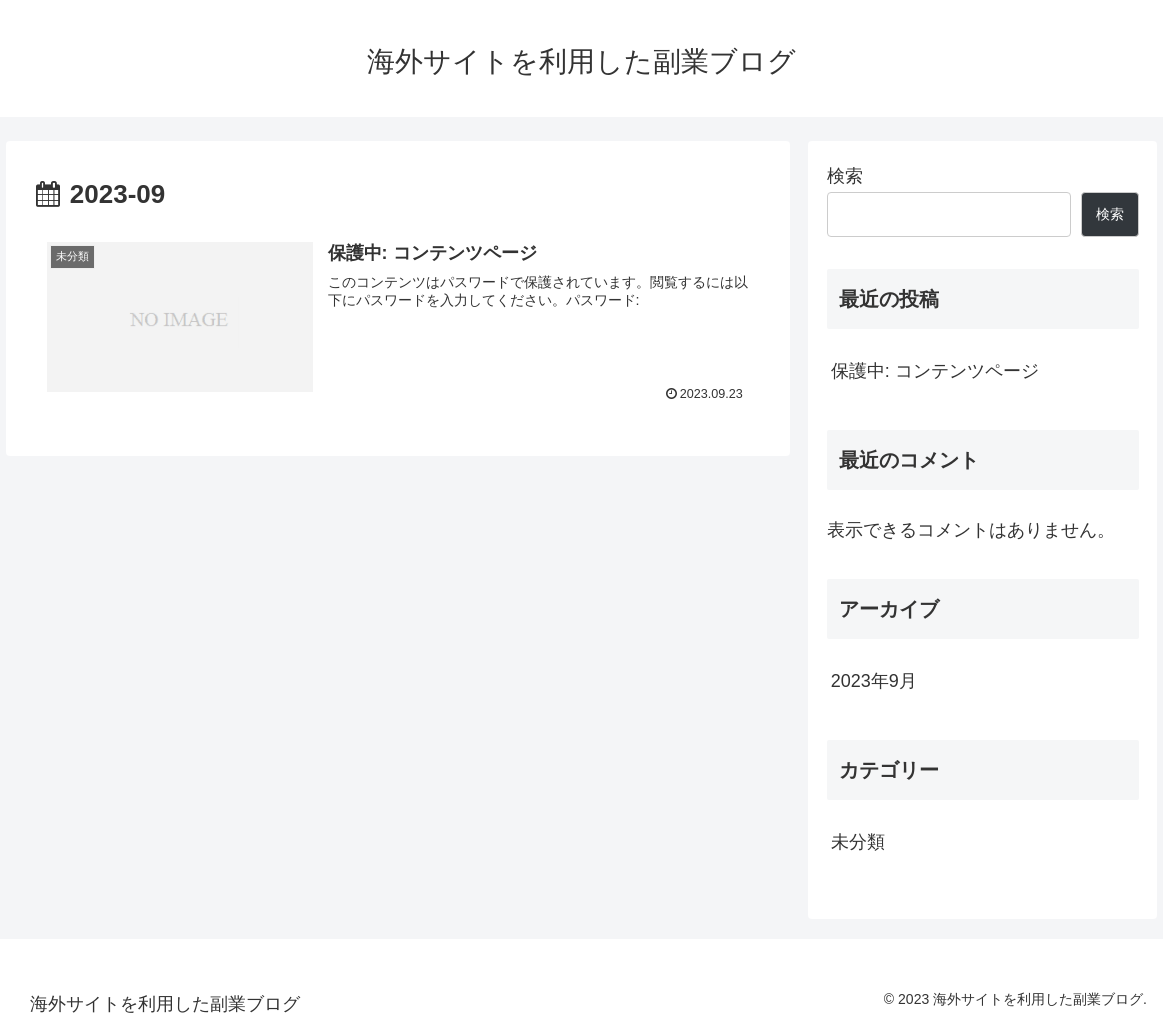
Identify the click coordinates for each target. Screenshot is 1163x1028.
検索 (845, 176)
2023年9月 (874, 681)
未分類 (858, 842)
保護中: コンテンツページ (935, 371)
